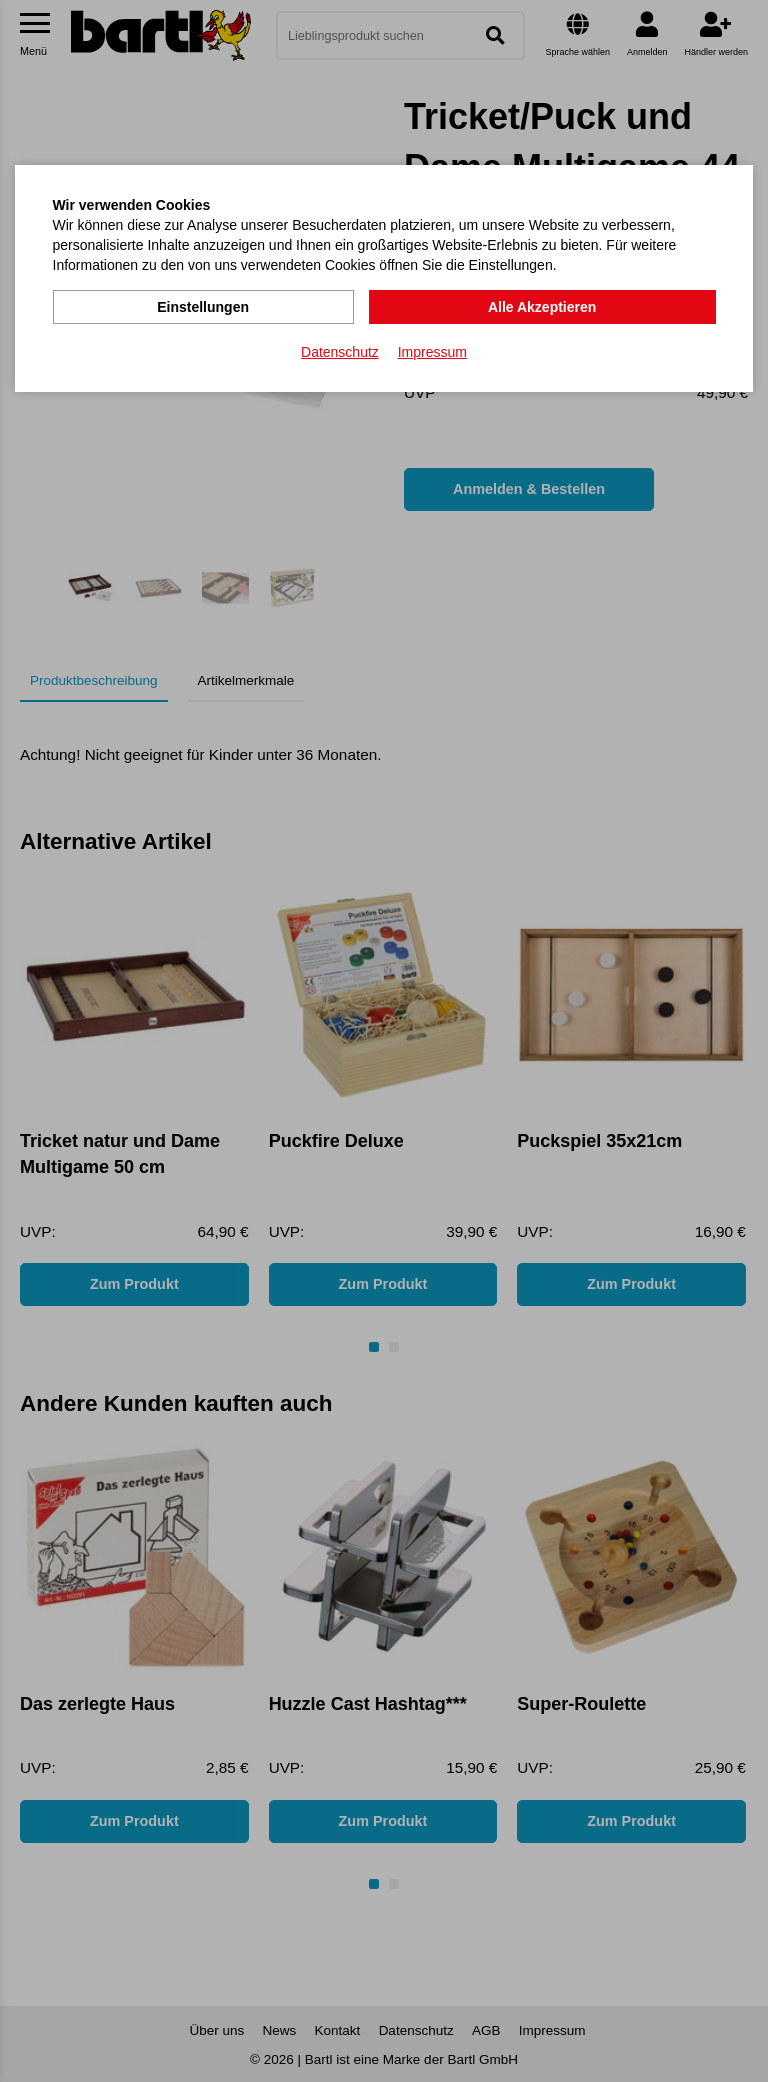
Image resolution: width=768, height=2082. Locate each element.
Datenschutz (340, 351)
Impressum (432, 351)
